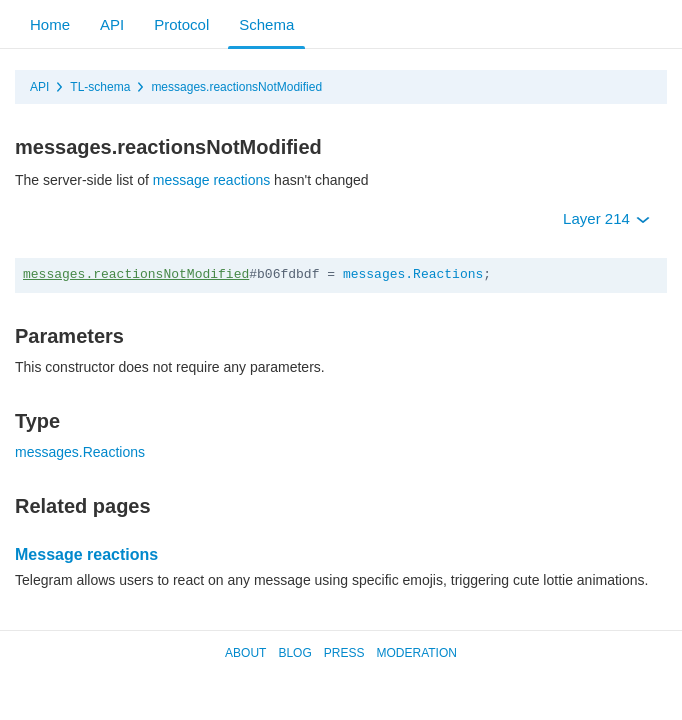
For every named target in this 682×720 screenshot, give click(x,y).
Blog (294, 653)
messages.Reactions (413, 274)
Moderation (416, 653)
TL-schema (100, 87)
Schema (266, 24)
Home (50, 24)
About (245, 653)
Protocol (181, 24)
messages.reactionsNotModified (236, 87)
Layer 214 (606, 218)
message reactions (212, 180)
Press (344, 653)
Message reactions (86, 554)
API (112, 24)
